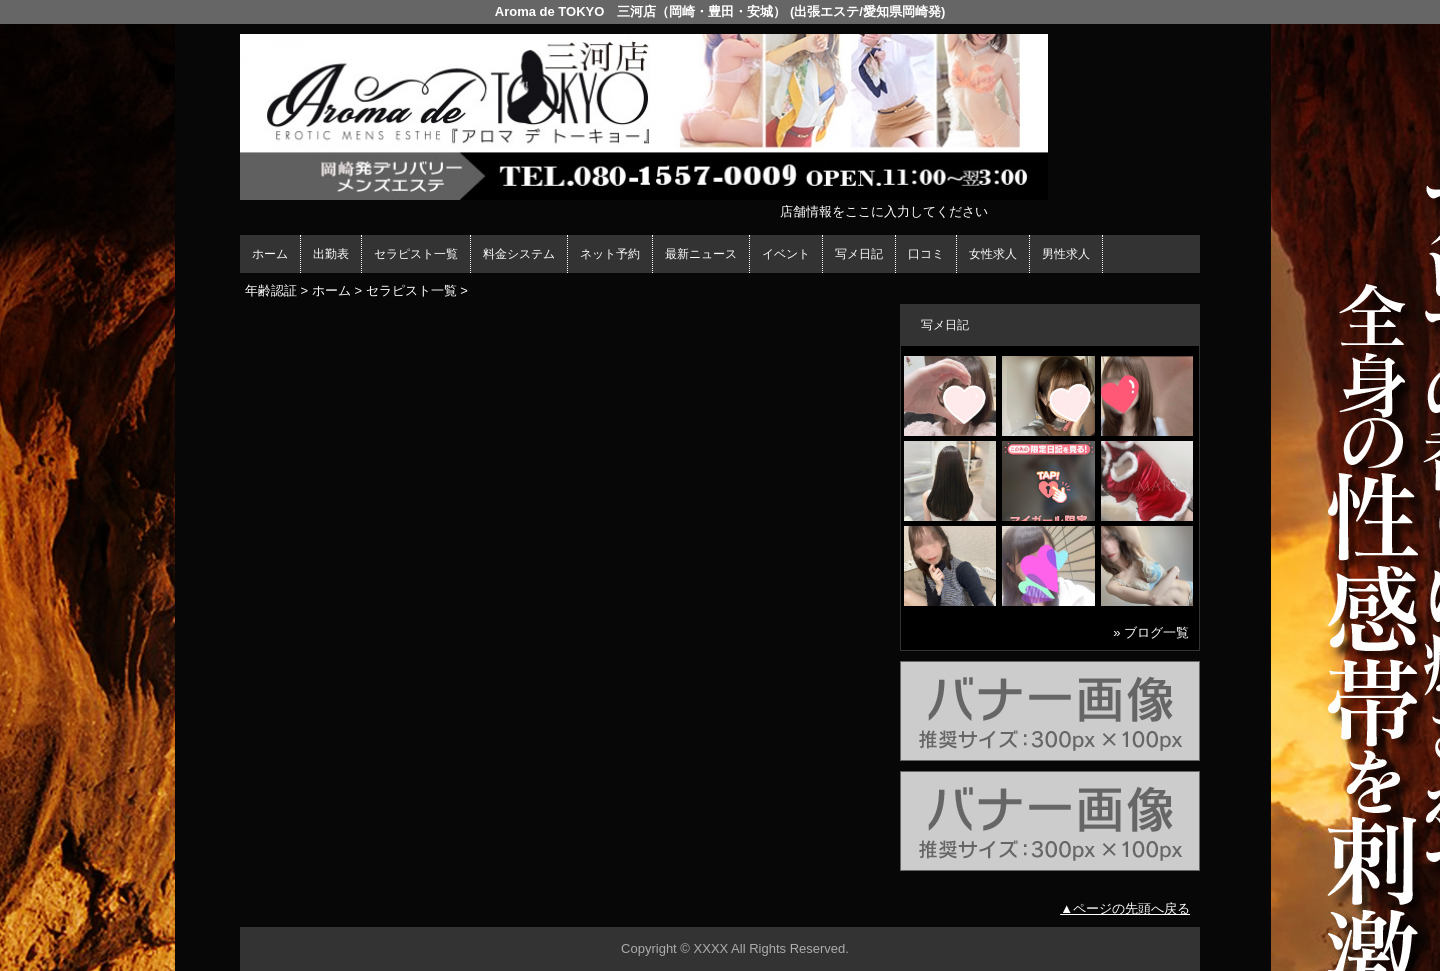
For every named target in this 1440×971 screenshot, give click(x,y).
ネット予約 (610, 254)
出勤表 (331, 254)
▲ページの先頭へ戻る (1125, 908)
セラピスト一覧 (416, 254)
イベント (786, 254)
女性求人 (993, 254)
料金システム (519, 254)
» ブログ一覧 (1151, 632)
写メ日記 (859, 254)
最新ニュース (701, 254)
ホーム (270, 254)
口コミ (926, 254)
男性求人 (1066, 254)
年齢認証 (271, 290)
